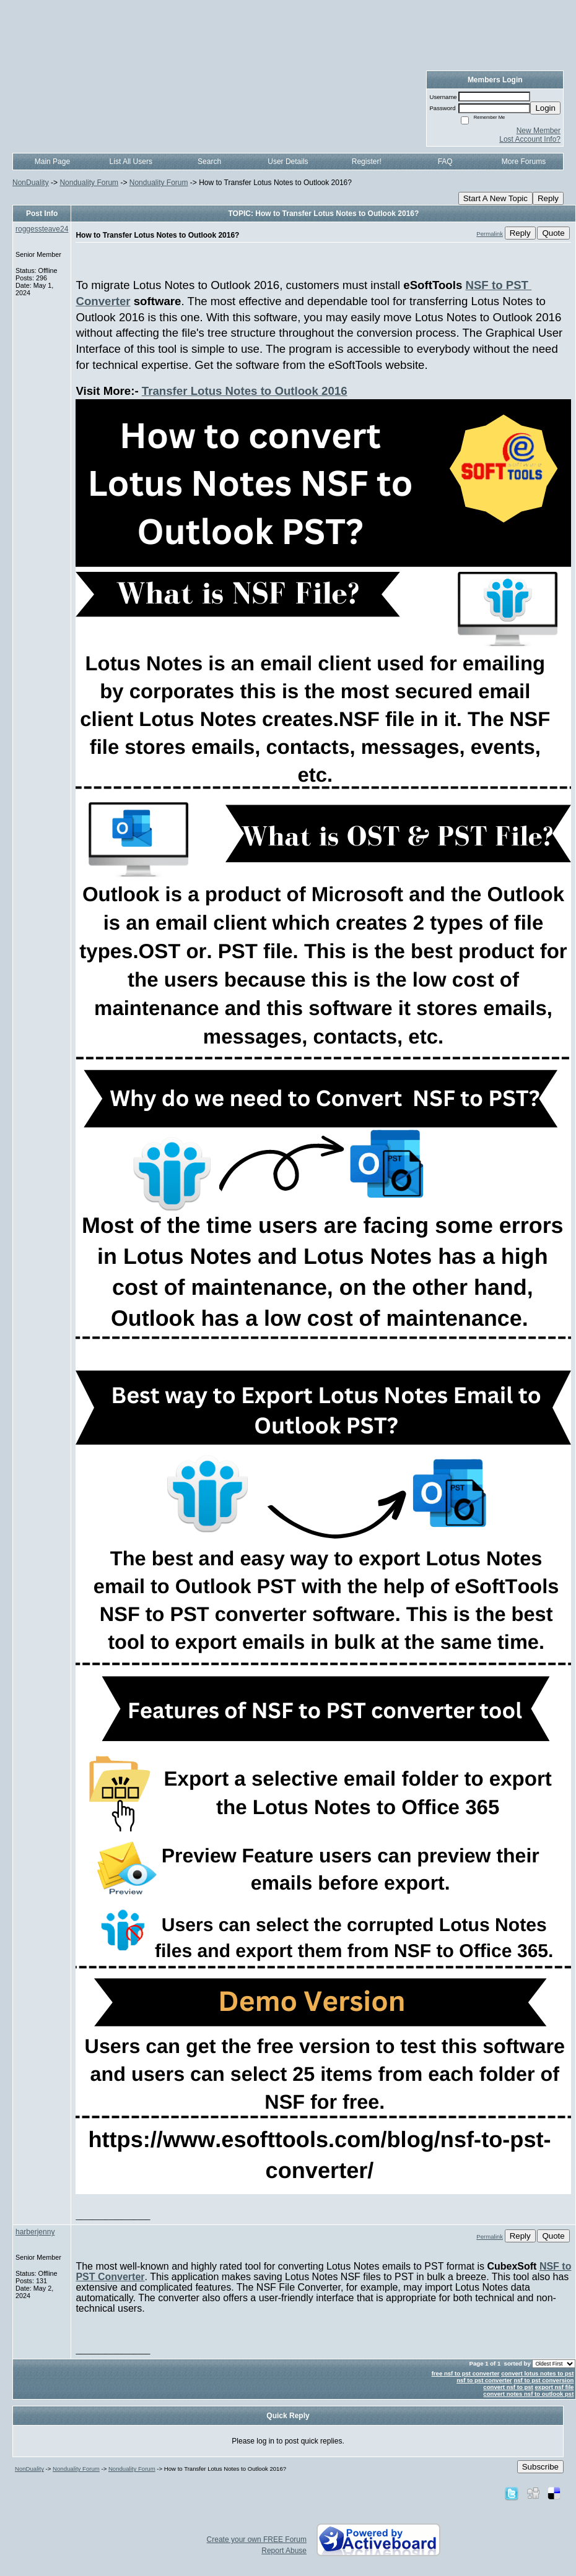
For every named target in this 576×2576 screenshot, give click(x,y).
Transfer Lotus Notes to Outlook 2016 (244, 390)
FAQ (445, 161)
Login (545, 108)
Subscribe (540, 2466)
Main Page (52, 161)
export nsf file (554, 2387)
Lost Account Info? (530, 139)
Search (209, 161)
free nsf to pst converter (466, 2373)
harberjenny (35, 2232)
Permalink (489, 233)
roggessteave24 (41, 229)
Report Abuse (284, 2550)
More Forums (524, 161)
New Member (539, 130)
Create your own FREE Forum (257, 2539)
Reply (548, 198)
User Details (288, 161)
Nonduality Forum (88, 182)
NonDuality (30, 182)
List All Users (131, 161)
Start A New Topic (495, 198)
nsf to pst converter (484, 2380)
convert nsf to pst (508, 2387)
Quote (553, 233)
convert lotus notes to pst (537, 2373)
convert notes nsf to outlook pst (528, 2393)
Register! (367, 161)
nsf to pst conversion (543, 2380)
